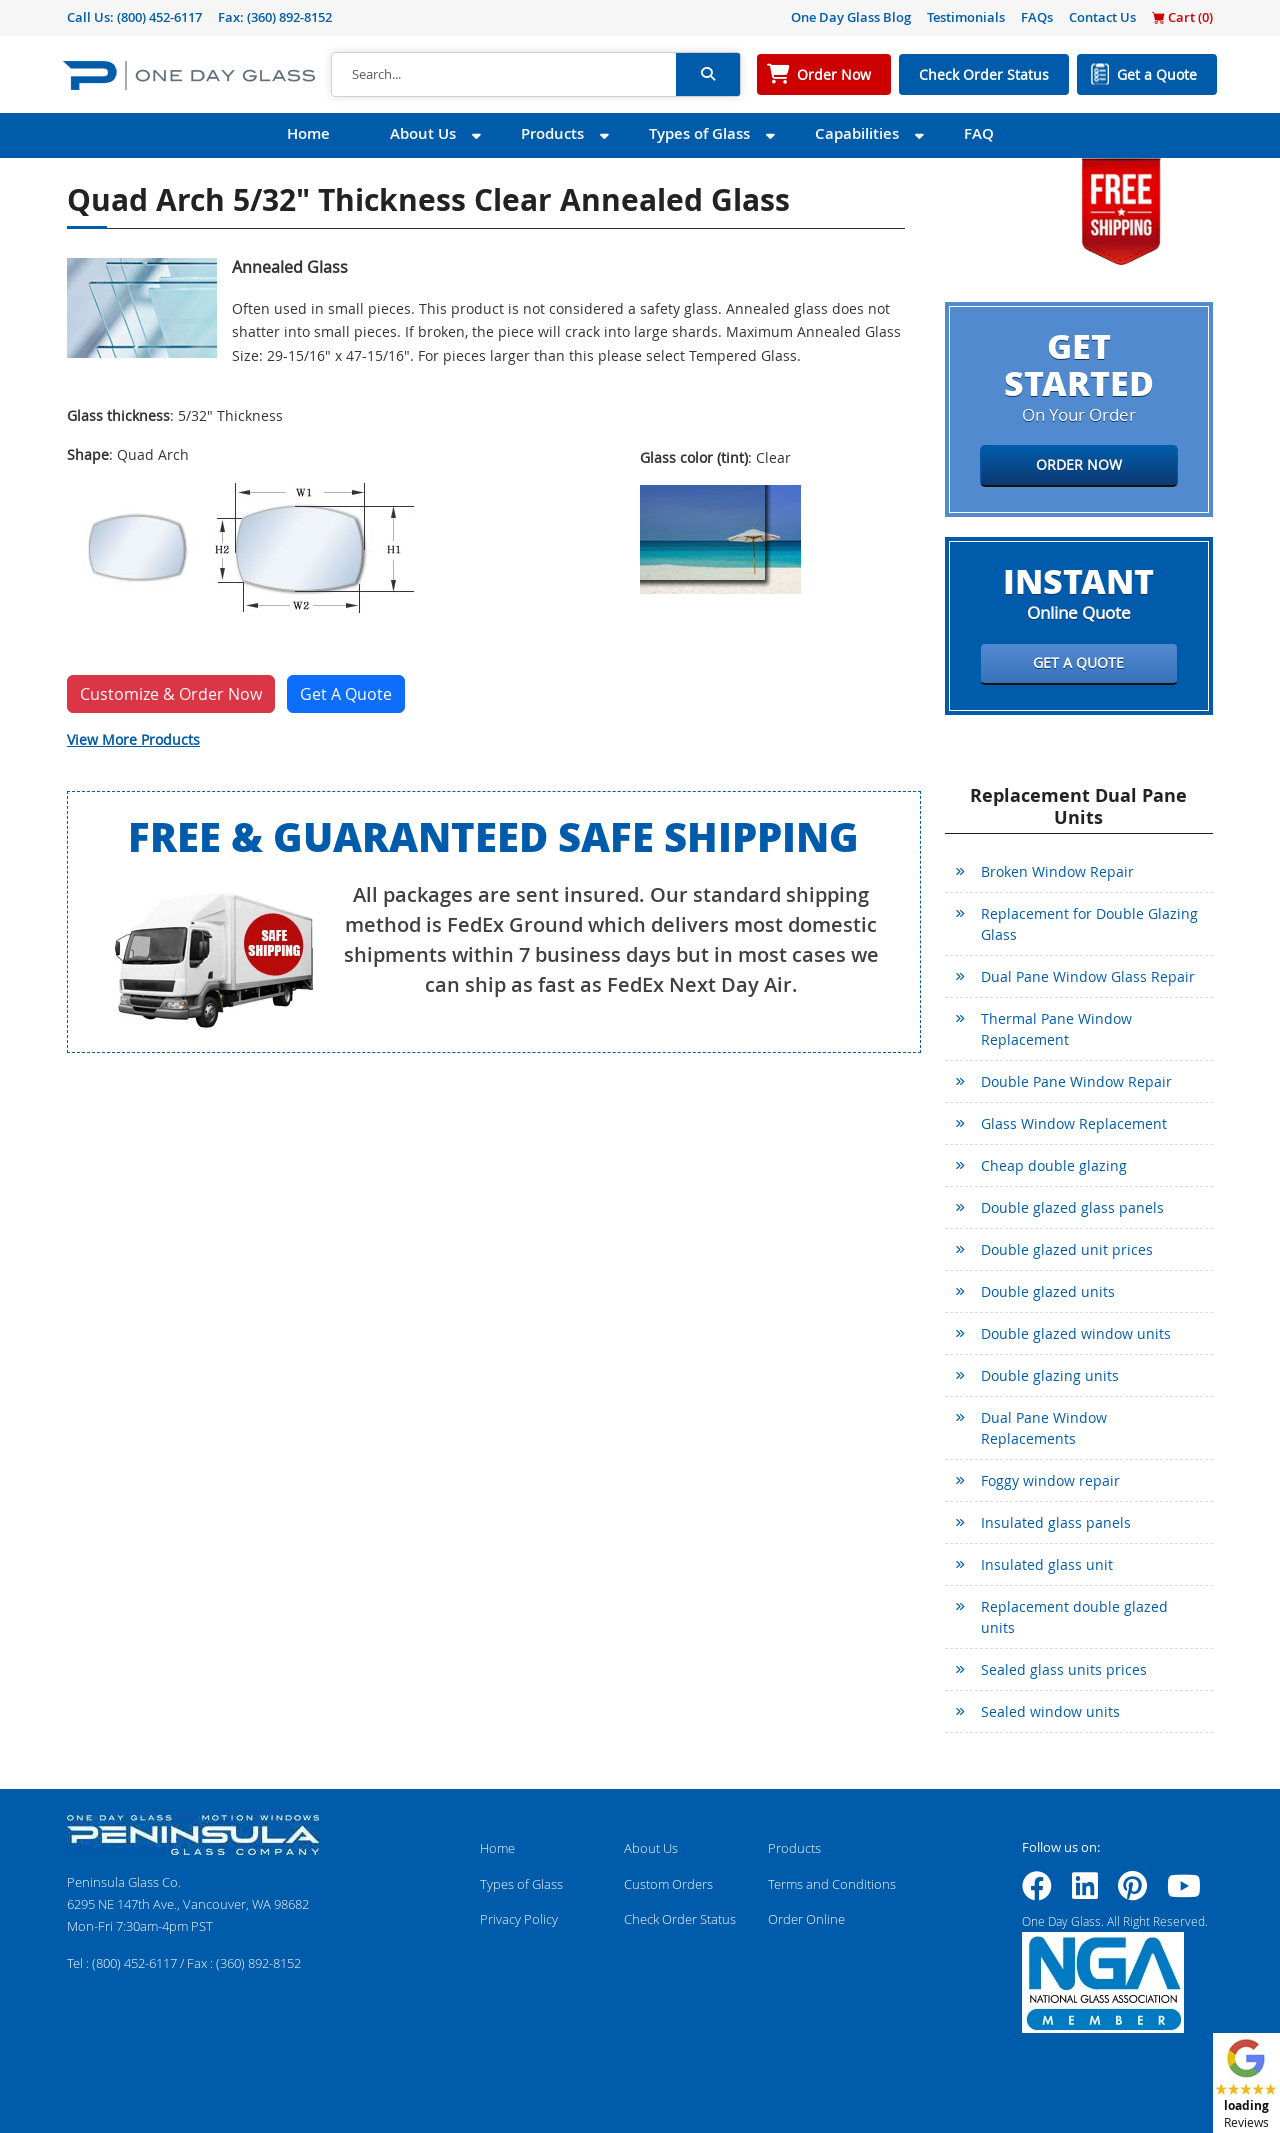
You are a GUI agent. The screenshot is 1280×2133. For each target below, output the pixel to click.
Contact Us (1102, 17)
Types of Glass (699, 133)
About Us (423, 133)
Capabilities (857, 133)
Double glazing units (1050, 1375)
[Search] (504, 75)
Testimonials (966, 17)
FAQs (1037, 17)
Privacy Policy (519, 1919)
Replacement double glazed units (1074, 1617)
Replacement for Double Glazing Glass (1089, 924)
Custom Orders (668, 1884)
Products (552, 133)
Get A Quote (346, 694)
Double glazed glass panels (1072, 1207)
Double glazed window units (1076, 1333)
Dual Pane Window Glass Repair (1088, 976)
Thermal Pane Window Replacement (1056, 1029)
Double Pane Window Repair (1076, 1081)
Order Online (806, 1919)
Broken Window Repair (1057, 871)
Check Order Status (984, 74)
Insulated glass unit (1047, 1564)
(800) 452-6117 (159, 17)
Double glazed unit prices (1067, 1249)
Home (308, 133)
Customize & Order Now (171, 694)
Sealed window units (1050, 1711)
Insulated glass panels (1056, 1522)
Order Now (834, 74)
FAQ (979, 133)
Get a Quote (1157, 74)
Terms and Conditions (832, 1884)
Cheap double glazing (1054, 1165)
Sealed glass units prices (1064, 1669)
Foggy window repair (1050, 1480)
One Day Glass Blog (851, 17)
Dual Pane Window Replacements (1044, 1428)
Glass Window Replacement (1074, 1123)
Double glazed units (1048, 1291)
